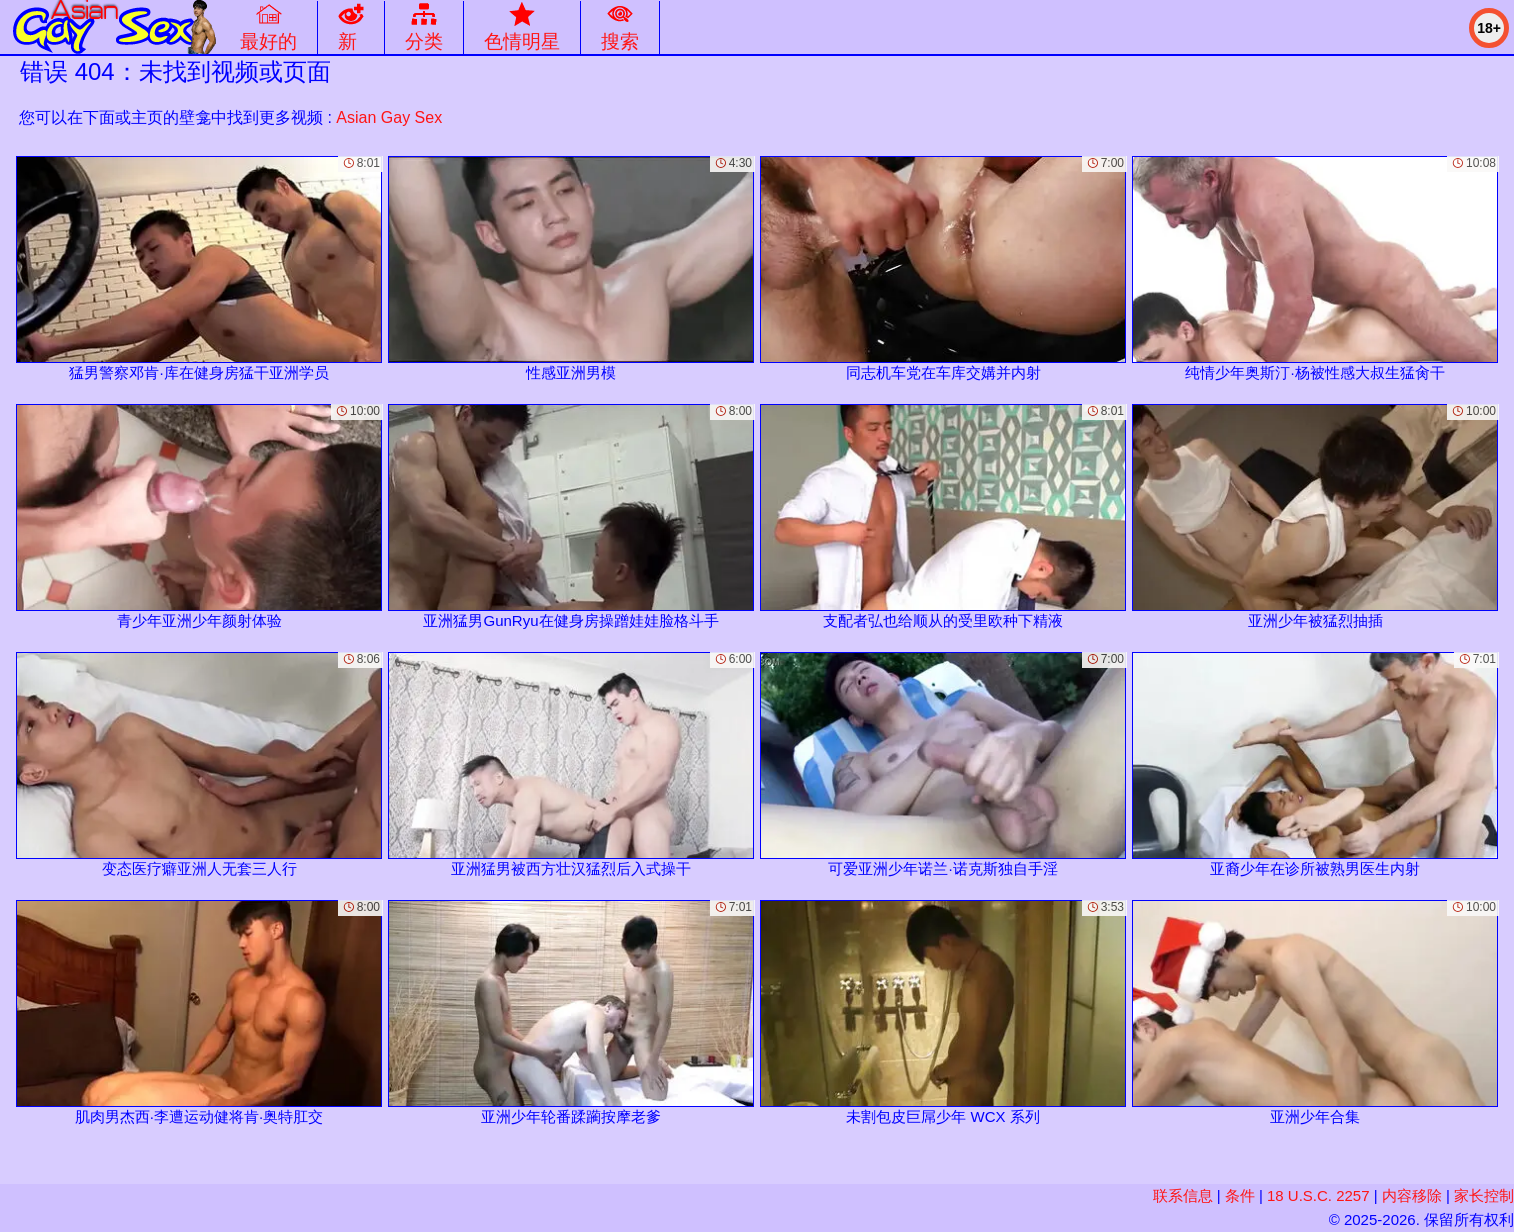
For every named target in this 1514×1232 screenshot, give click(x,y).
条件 (1240, 1195)
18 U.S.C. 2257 (1318, 1195)
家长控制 (1484, 1195)
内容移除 (1412, 1195)
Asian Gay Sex (389, 117)
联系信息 (1183, 1195)
